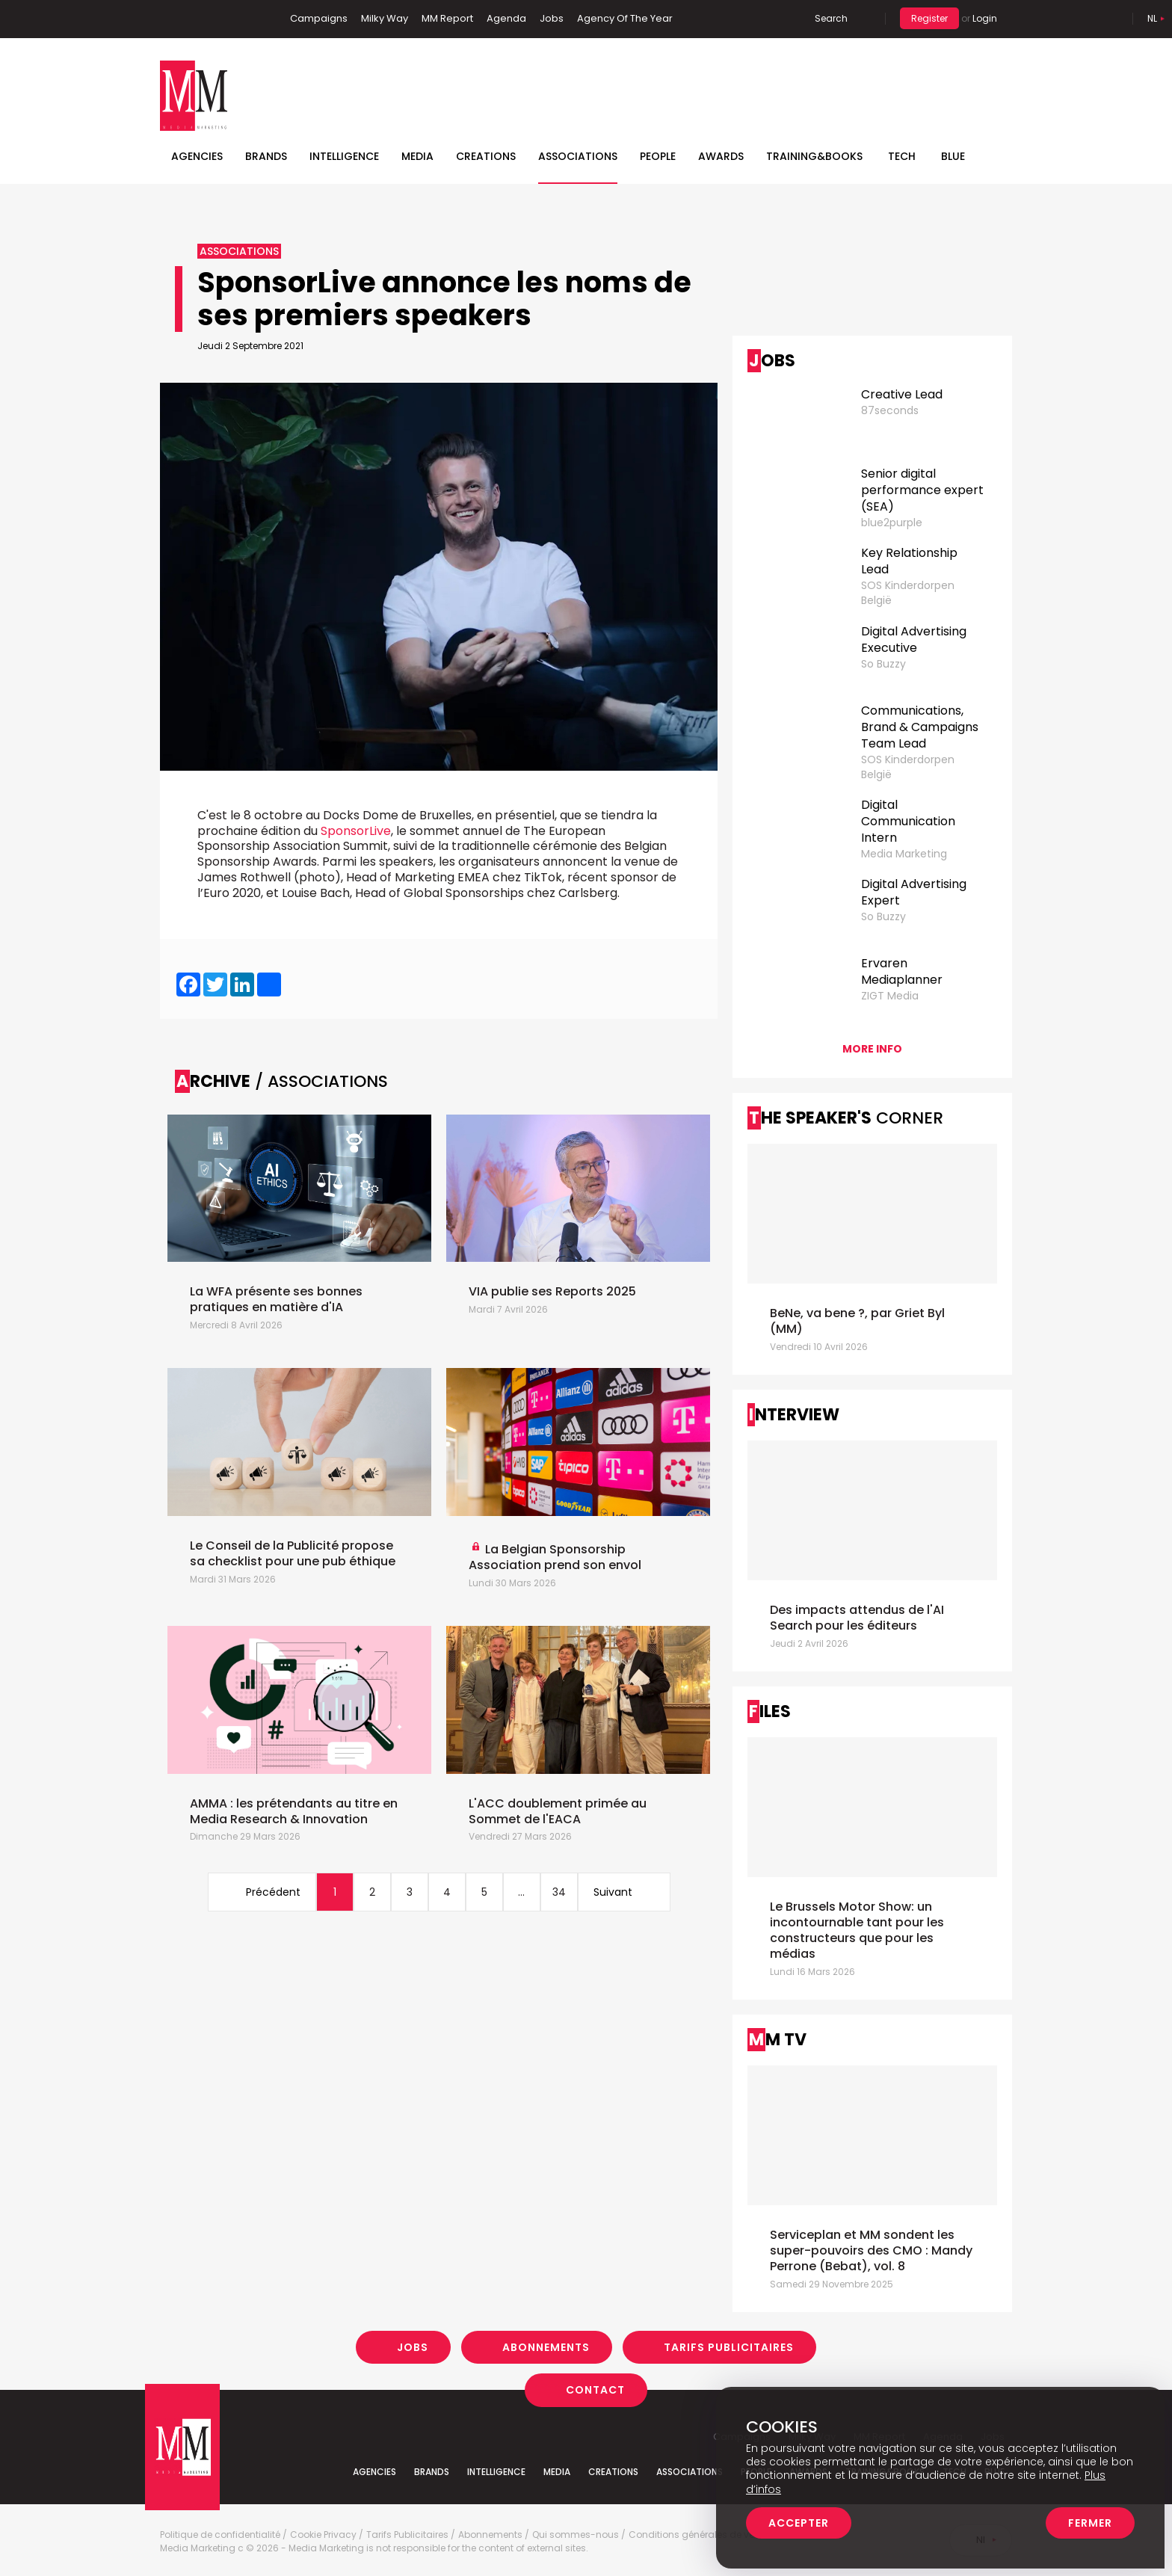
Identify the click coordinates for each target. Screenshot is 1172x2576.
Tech (902, 156)
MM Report (447, 18)
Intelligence (344, 156)
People (658, 156)
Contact (595, 2389)
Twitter (216, 18)
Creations (486, 156)
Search (831, 18)
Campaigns (319, 18)
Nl (1152, 18)
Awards (721, 156)
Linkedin (193, 18)
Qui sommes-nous (575, 2535)
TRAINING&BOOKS (814, 156)
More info (872, 1048)
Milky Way (384, 18)
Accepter (798, 2522)
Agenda (506, 18)
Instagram (241, 18)
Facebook (171, 18)
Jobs (552, 18)
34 (559, 1892)
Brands (266, 156)
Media (417, 156)
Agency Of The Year (625, 18)
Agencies (197, 156)
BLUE (953, 156)
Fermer (1090, 2522)
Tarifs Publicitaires (729, 2347)
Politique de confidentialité (220, 2535)
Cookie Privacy (323, 2535)
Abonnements (546, 2347)
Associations (577, 156)
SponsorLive (356, 830)
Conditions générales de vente (698, 2535)
